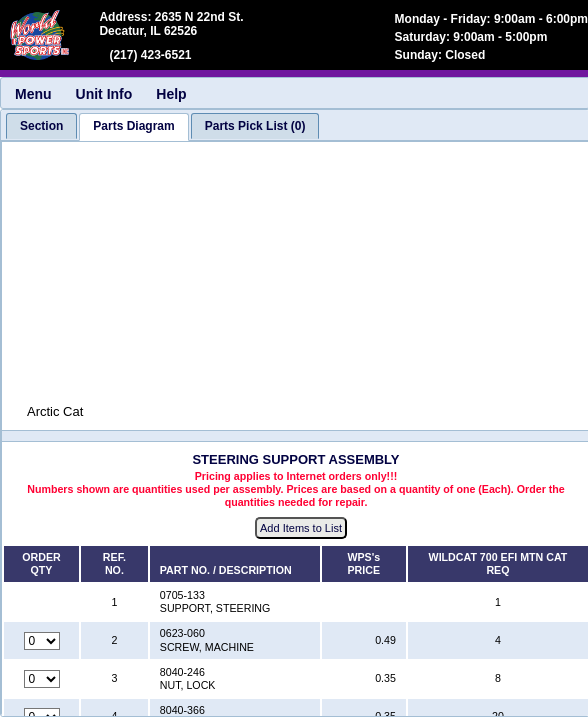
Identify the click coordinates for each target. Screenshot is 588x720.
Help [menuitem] (171, 94)
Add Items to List (301, 528)
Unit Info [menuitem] (104, 94)
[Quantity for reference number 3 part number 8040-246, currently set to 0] (42, 679)
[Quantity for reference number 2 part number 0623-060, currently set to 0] (42, 641)
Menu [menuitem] (33, 94)
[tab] (41, 126)
